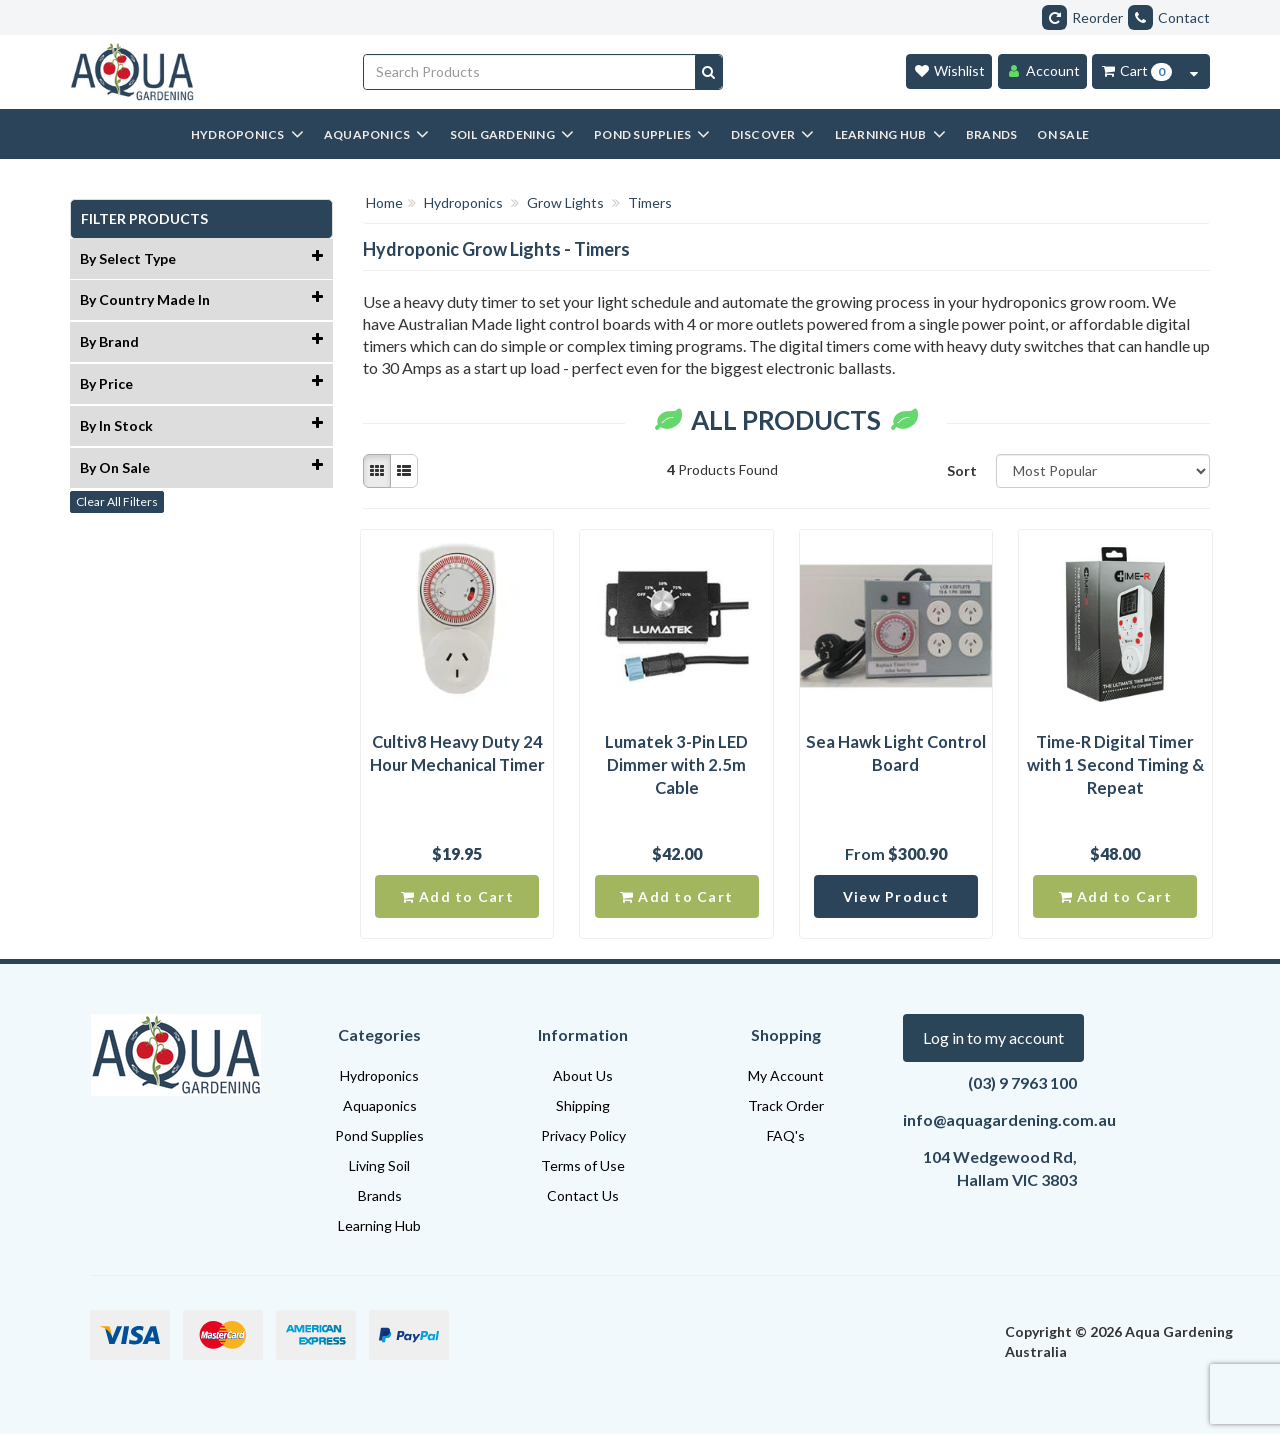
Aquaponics (380, 1109)
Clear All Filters (117, 501)
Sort (962, 470)
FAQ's (786, 1139)
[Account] (1042, 71)
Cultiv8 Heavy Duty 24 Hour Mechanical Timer (457, 754)
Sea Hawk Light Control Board (895, 754)
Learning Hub (379, 1229)
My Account (786, 1079)
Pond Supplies (379, 1139)
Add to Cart (457, 899)
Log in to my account (993, 1041)
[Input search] (530, 72)
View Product (896, 899)
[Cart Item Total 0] (1135, 71)
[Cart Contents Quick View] (1194, 71)
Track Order (786, 1109)
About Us (583, 1079)
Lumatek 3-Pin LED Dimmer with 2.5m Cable (677, 766)
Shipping (583, 1109)
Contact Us (583, 1199)
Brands (380, 1199)
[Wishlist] (949, 71)
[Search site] (708, 72)
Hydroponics (379, 1079)
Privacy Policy (583, 1139)
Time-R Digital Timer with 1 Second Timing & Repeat (1115, 766)
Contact (1169, 17)
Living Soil (379, 1169)
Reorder (1082, 17)
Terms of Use (583, 1169)
